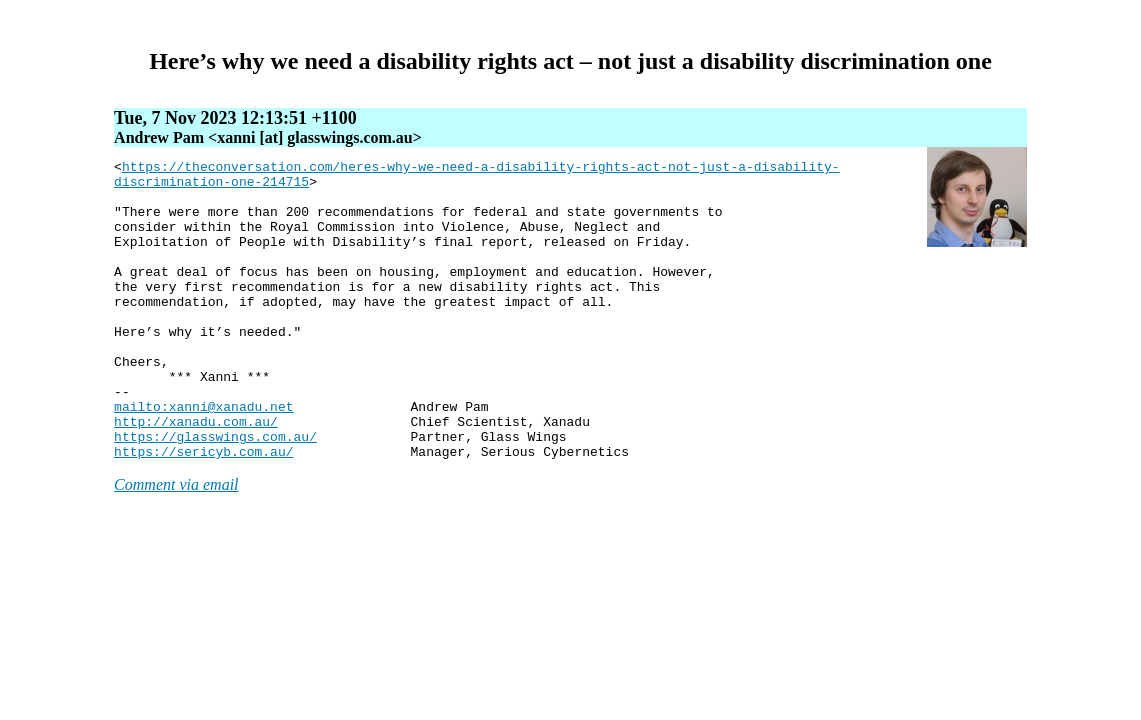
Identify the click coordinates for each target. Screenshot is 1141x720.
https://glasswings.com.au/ (215, 493)
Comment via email (176, 544)
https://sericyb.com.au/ (203, 511)
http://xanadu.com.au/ (196, 475)
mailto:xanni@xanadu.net (203, 457)
